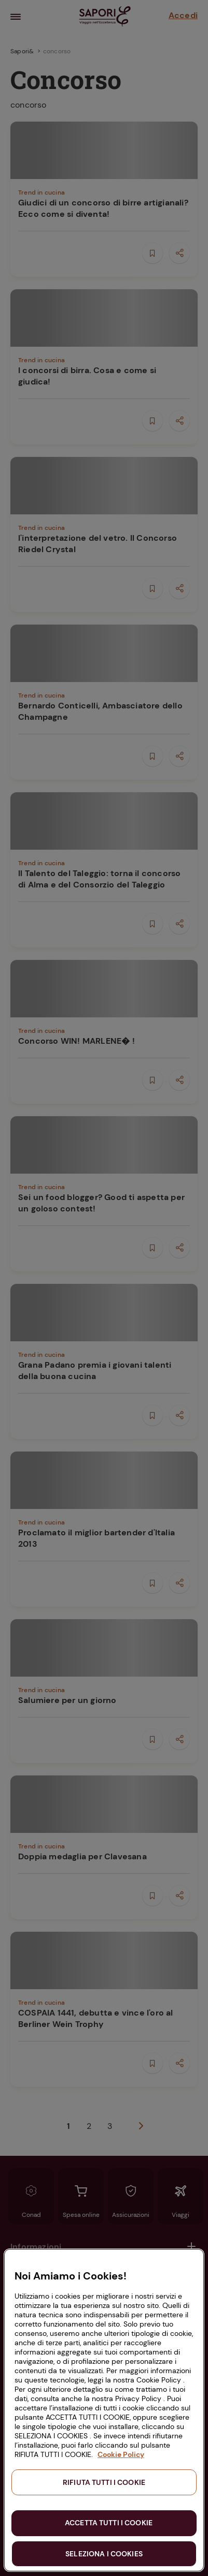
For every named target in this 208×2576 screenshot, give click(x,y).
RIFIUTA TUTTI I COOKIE (104, 2482)
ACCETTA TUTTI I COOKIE (108, 2522)
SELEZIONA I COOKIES (104, 2553)
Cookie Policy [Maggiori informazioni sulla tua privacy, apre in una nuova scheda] (121, 2454)
